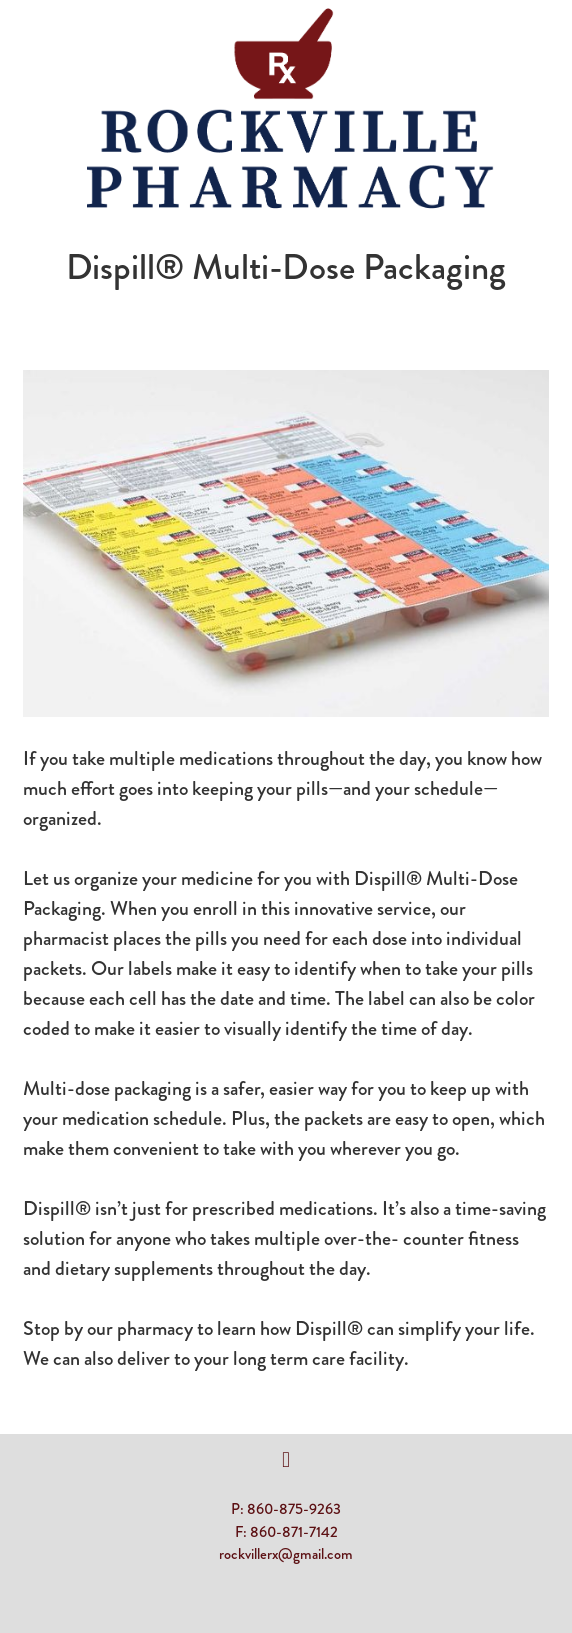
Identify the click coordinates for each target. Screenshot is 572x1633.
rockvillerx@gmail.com (286, 1554)
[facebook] (286, 1460)
